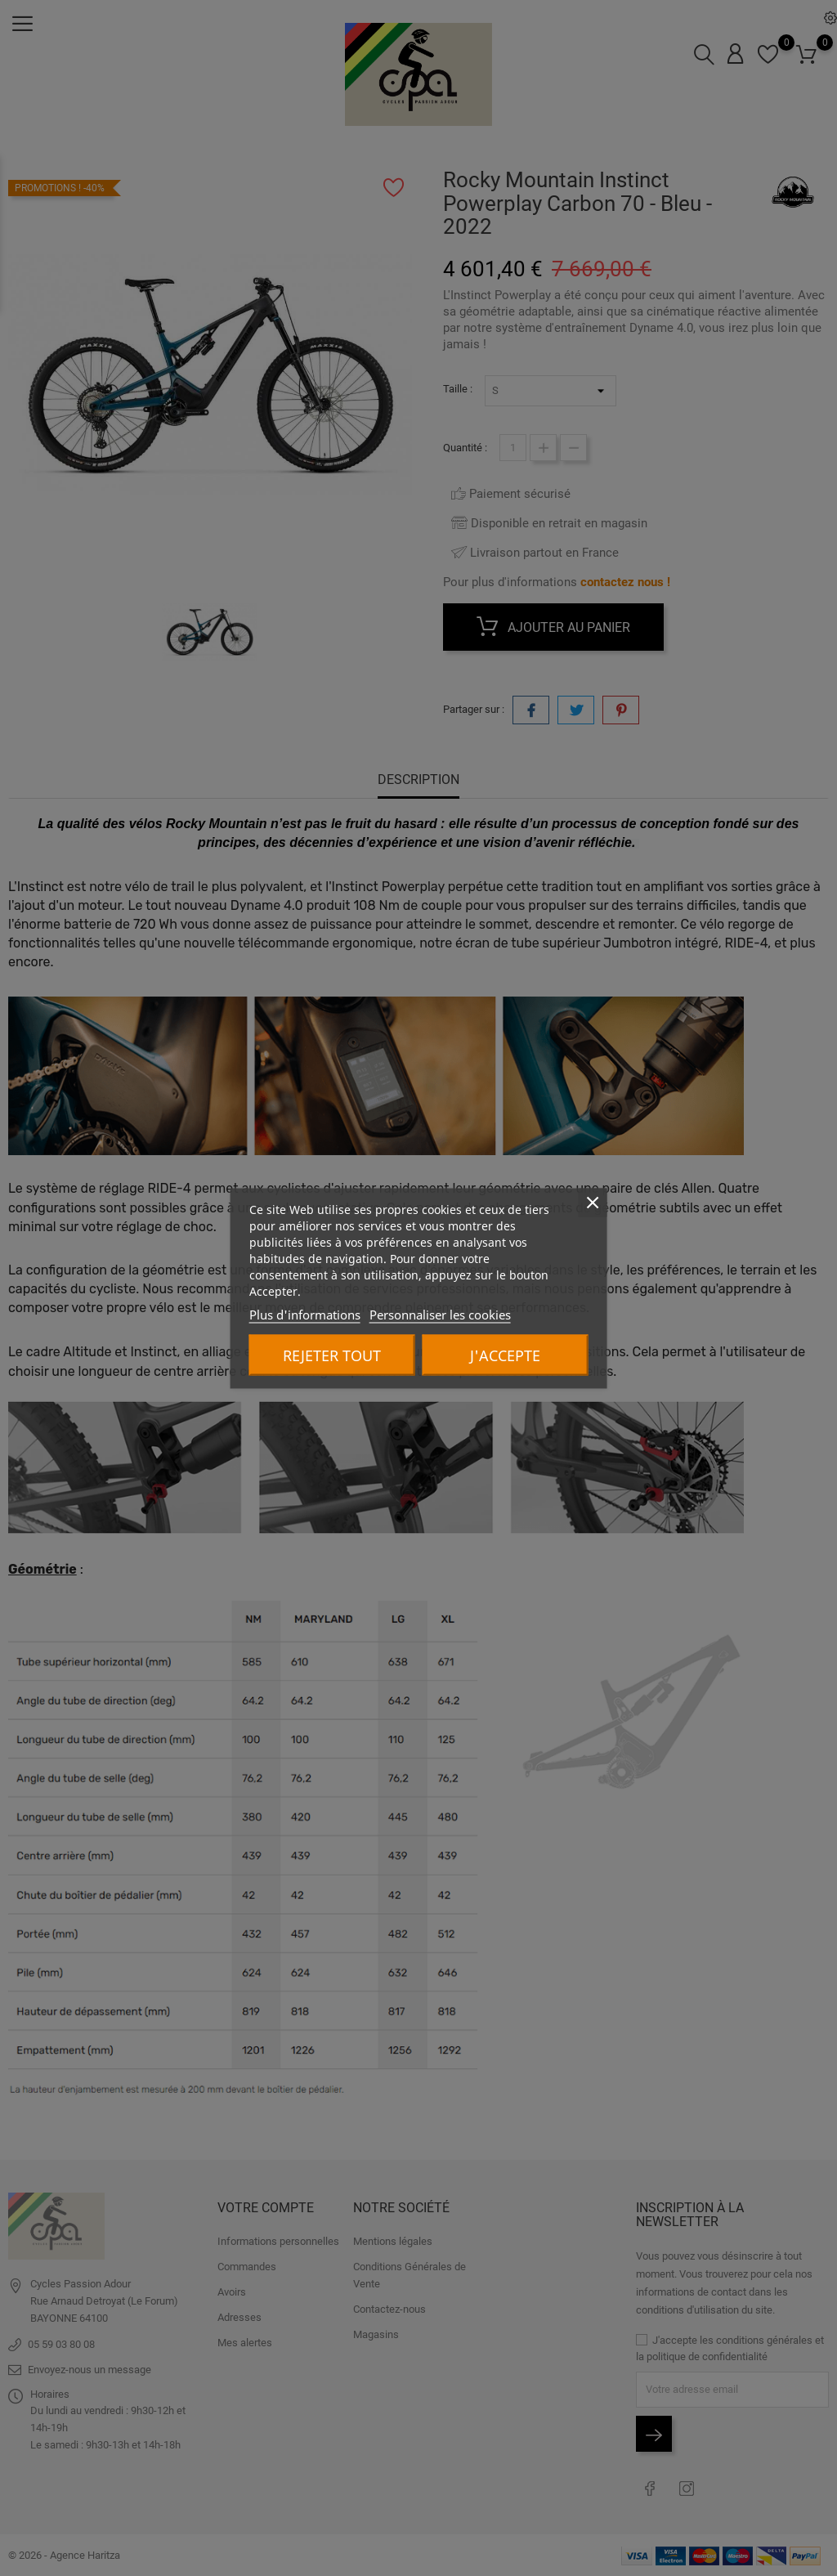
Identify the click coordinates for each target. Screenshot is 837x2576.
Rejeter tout (332, 1354)
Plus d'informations (304, 1314)
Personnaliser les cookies (440, 1314)
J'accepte (505, 1354)
